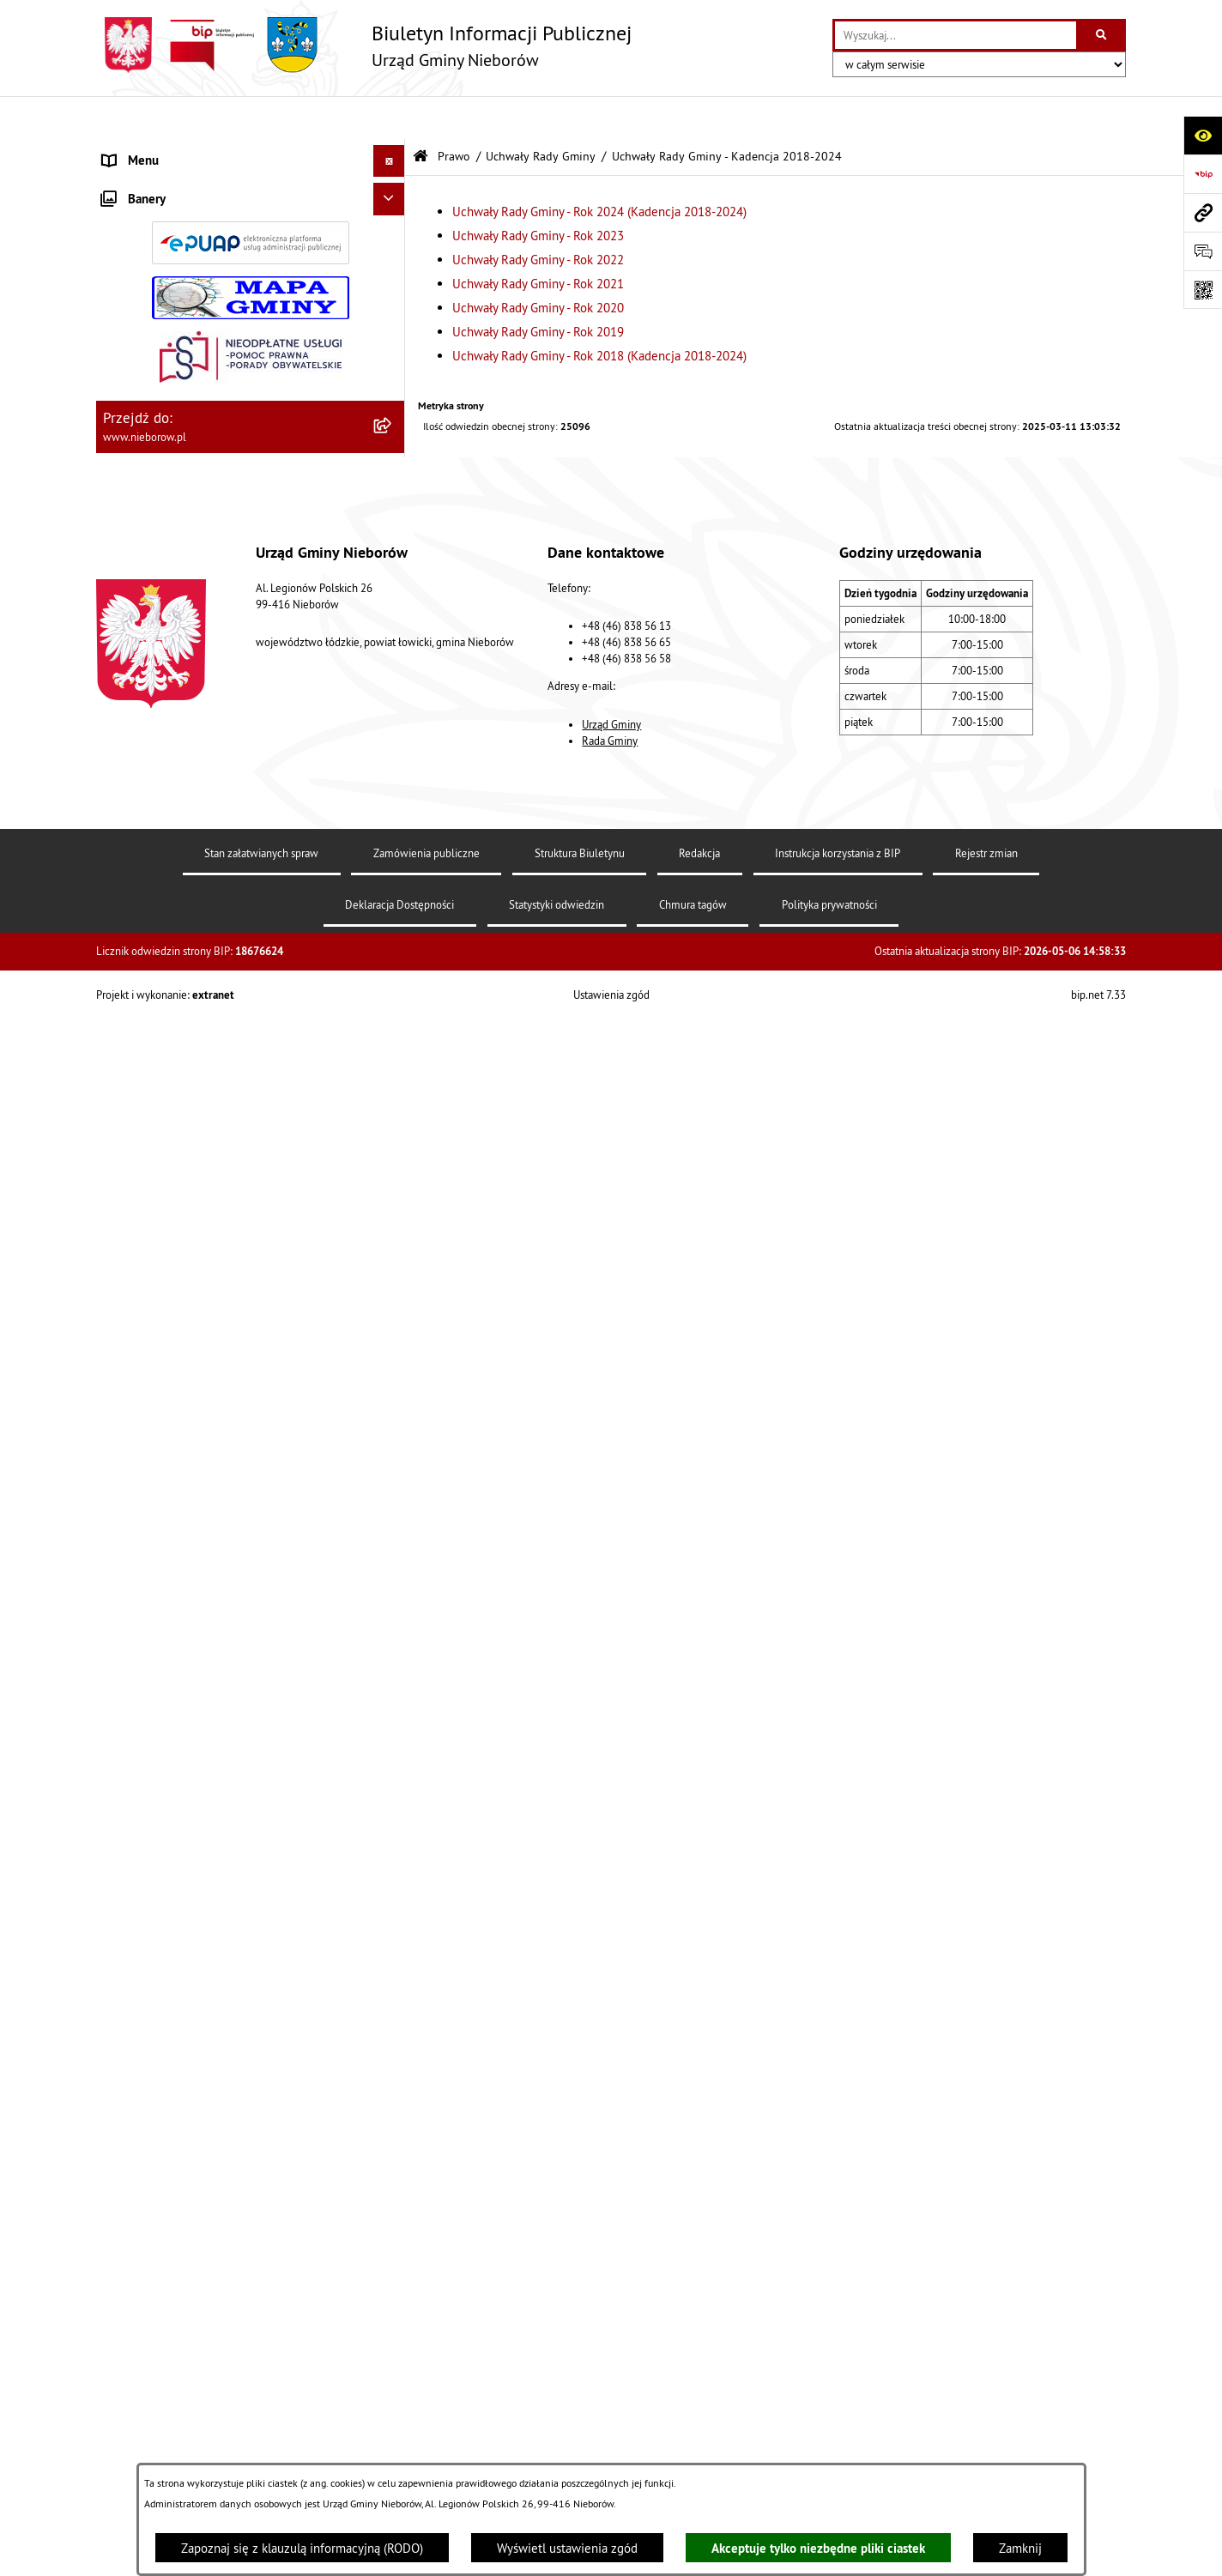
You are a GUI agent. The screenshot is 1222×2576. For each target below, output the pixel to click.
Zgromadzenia (141, 1444)
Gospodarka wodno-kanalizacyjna (192, 1315)
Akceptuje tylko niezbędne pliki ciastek (818, 2548)
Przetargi (127, 409)
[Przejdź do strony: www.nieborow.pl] (1202, 212)
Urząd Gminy (611, 2281)
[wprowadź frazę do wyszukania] (955, 35)
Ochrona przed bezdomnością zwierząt (208, 1251)
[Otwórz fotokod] (1202, 289)
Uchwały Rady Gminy (541, 113)
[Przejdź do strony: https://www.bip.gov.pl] (1202, 173)
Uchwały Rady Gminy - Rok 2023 (538, 192)
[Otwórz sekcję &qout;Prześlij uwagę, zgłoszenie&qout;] (1202, 251)
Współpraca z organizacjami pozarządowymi (222, 1412)
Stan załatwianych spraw (261, 2409)
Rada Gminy (610, 2297)
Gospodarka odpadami (162, 1283)
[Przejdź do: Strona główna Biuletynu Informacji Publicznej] (420, 113)
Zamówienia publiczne (426, 2409)
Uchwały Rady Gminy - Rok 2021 (538, 241)
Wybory (123, 1605)
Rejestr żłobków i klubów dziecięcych (205, 1541)
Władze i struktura (152, 150)
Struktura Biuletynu (580, 2409)
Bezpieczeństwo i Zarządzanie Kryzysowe (216, 1379)
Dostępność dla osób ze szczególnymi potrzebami (206, 1711)
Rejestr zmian (986, 2409)
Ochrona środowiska (157, 1219)
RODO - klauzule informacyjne (184, 1669)
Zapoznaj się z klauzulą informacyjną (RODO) (302, 2548)
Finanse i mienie (148, 1186)
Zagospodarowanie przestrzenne (191, 1347)
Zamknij (1020, 2548)
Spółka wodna (140, 1637)
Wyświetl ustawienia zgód (567, 2548)
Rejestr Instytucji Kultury (170, 1508)
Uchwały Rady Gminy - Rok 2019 (538, 289)
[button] (392, 150)
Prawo (119, 440)
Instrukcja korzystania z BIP (837, 2409)
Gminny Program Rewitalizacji (183, 1572)
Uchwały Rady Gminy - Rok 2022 (538, 217)
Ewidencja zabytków (158, 1476)
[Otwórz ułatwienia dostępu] (1202, 135)
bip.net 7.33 (1098, 2551)
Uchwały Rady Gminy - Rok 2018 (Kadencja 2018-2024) (599, 313)
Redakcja (699, 2409)
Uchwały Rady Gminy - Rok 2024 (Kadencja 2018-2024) (599, 168)
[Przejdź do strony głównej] (364, 45)
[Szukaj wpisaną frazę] (1102, 35)
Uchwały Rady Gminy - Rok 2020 (538, 265)
